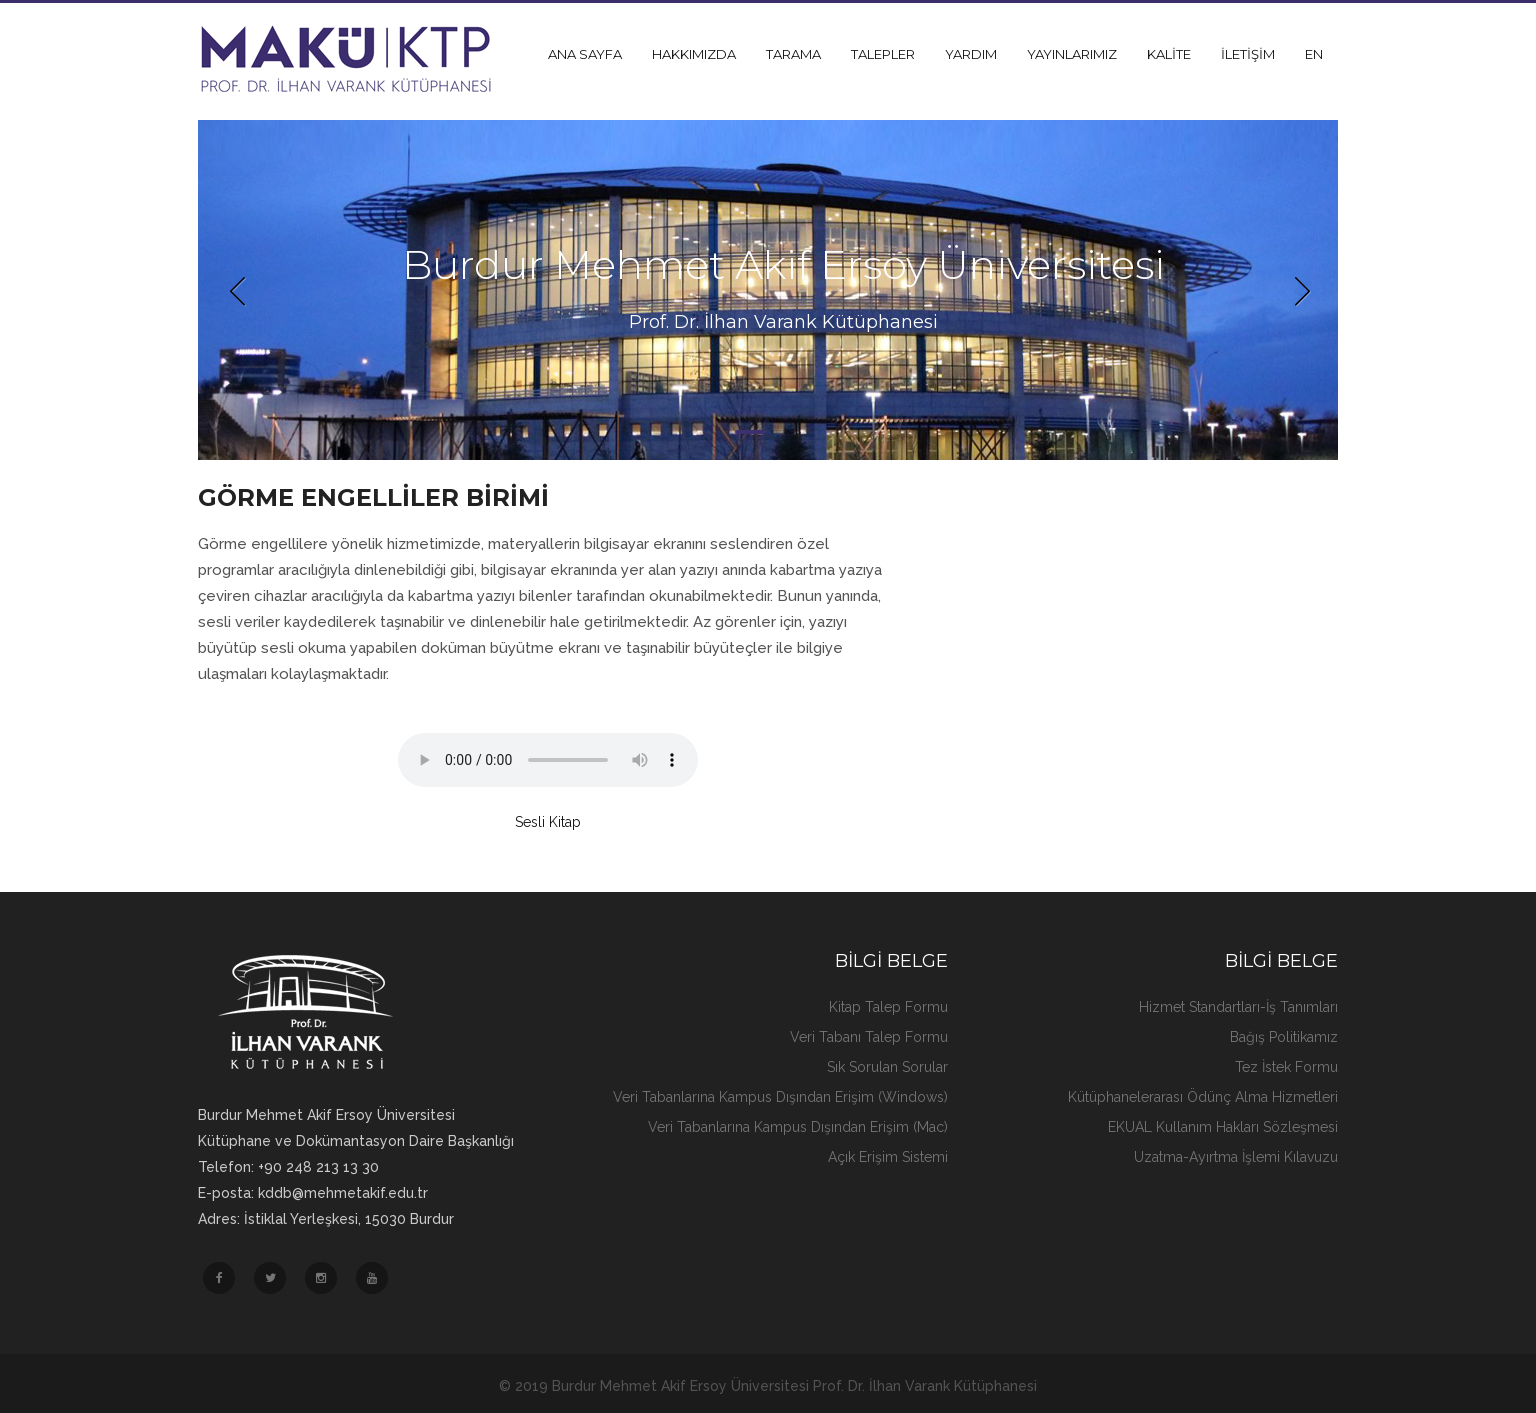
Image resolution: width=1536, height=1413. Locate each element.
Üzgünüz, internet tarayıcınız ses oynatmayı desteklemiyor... (548, 760)
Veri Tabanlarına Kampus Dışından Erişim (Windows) (780, 1097)
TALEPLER (883, 54)
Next (1298, 290)
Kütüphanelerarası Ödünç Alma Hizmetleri (1203, 1097)
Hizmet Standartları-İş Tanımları (1238, 1007)
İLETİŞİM (1248, 54)
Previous (238, 290)
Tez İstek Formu (1286, 1067)
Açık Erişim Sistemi (888, 1157)
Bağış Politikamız (1284, 1037)
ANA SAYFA (585, 54)
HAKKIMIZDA (694, 54)
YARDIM (971, 54)
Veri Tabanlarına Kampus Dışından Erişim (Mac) (798, 1127)
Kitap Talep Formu (888, 1007)
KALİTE (1169, 54)
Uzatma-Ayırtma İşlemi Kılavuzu (1236, 1157)
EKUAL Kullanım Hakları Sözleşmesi (1223, 1127)
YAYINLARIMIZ (1072, 54)
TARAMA (793, 54)
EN (1314, 54)
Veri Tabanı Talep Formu (869, 1037)
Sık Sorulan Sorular (887, 1067)
